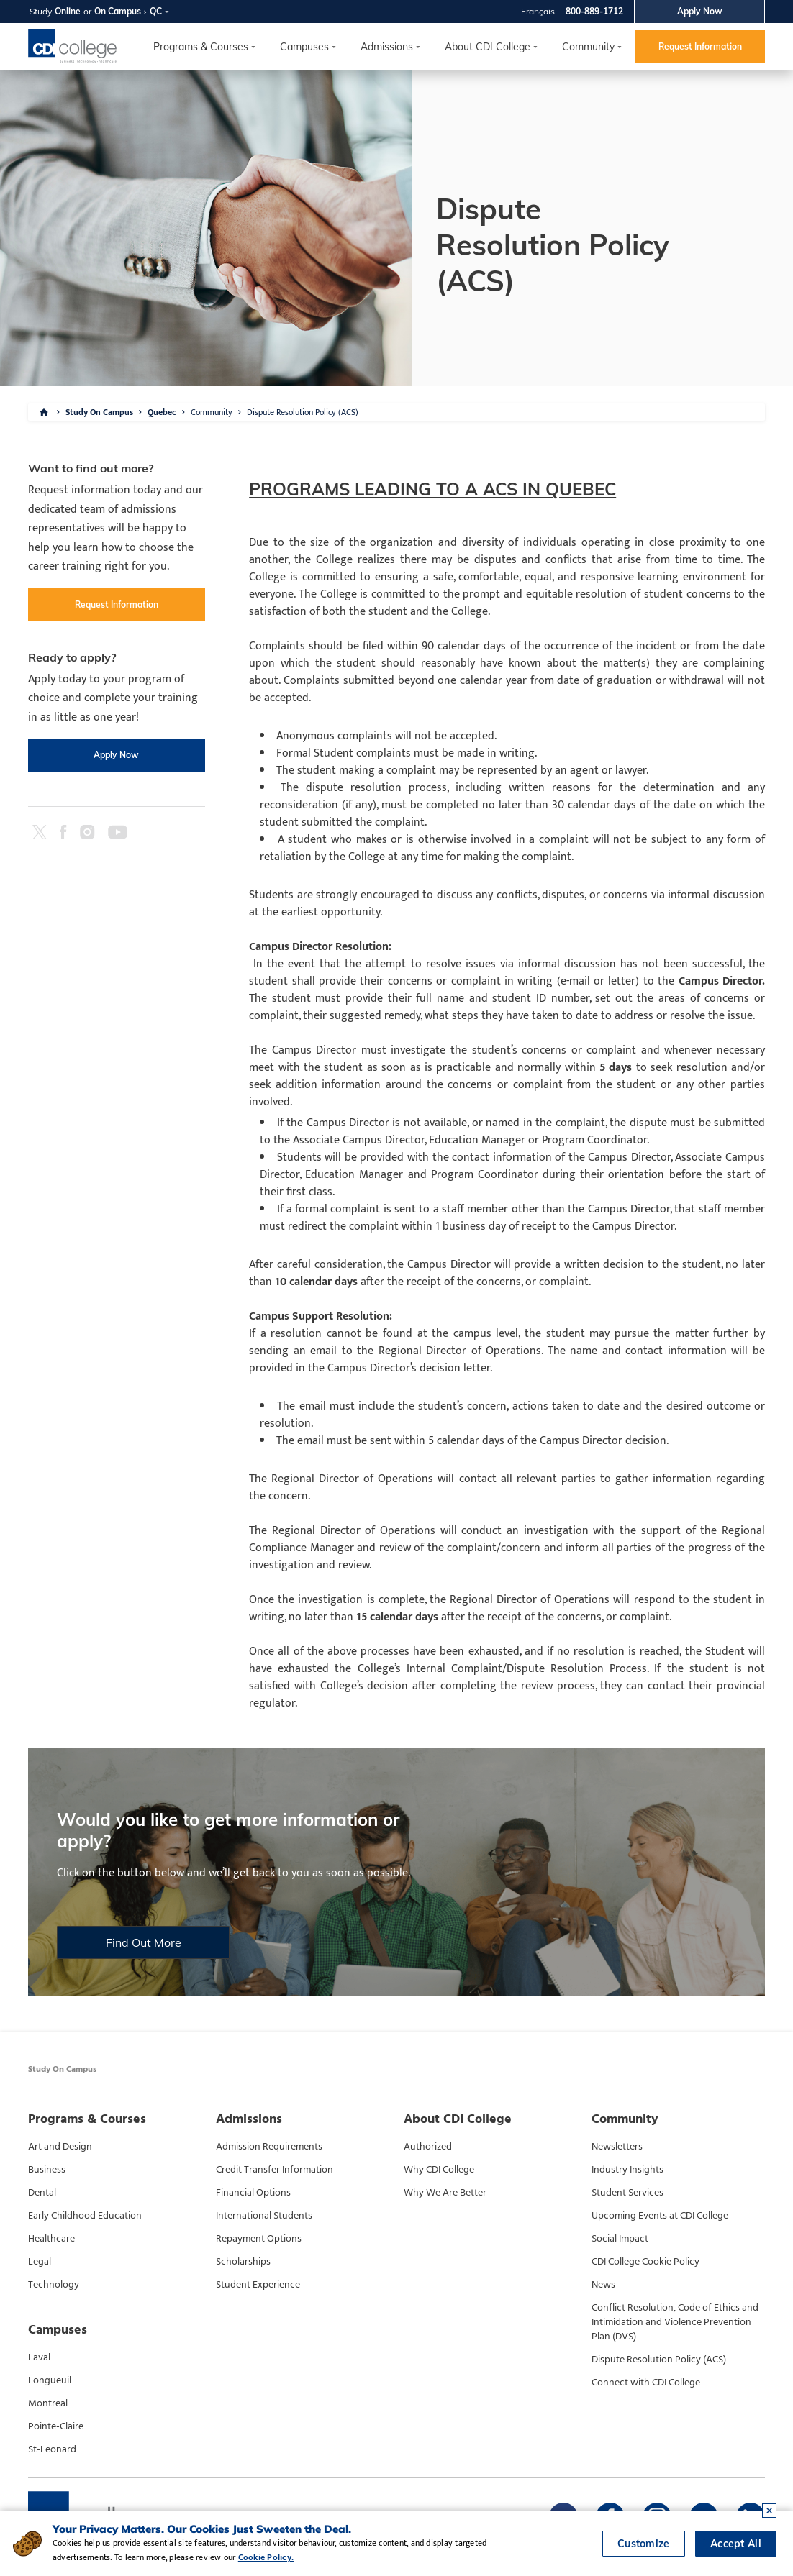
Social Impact (620, 2239)
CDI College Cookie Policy (645, 2262)
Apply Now (699, 11)
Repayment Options (259, 2239)
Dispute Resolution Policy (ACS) (302, 412)
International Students (264, 2216)
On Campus (117, 11)
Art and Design (60, 2146)
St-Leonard (52, 2449)
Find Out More (143, 1942)
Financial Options (253, 2193)
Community (588, 46)
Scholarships (243, 2262)
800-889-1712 (594, 11)
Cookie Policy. (266, 2557)
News (603, 2285)
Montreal (48, 2403)
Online (68, 11)
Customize (643, 2543)
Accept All (735, 2543)
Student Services (627, 2193)
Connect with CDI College (646, 2382)
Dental (42, 2193)
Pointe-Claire (55, 2426)
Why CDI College (439, 2169)
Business (46, 2169)
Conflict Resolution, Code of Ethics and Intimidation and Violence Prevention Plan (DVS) (675, 2322)
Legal (39, 2262)
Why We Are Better (445, 2193)
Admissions (387, 46)
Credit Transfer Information (274, 2169)
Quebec (162, 412)
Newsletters (617, 2146)
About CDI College (487, 46)
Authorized (428, 2146)
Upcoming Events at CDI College (660, 2216)
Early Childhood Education (85, 2216)
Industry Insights (627, 2169)
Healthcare (51, 2239)
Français (538, 11)
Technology (53, 2285)
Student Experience (258, 2285)
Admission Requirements (269, 2146)
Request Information (700, 46)
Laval (39, 2357)
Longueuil (49, 2380)
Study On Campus (99, 412)
